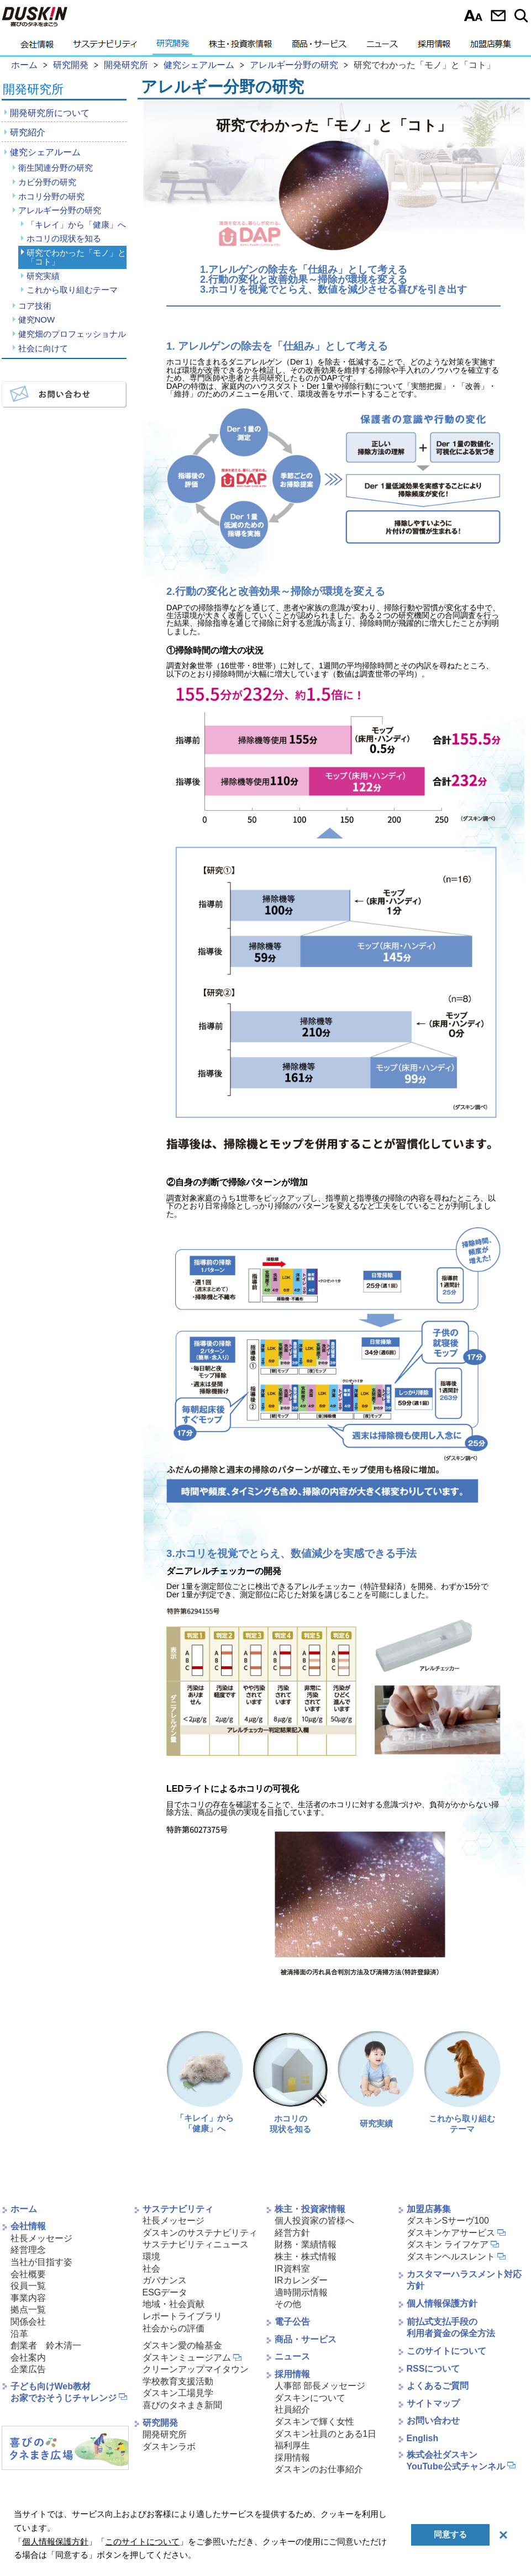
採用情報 (434, 47)
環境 (151, 2256)
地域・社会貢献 (173, 2304)
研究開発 (173, 47)
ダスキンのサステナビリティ (200, 2232)
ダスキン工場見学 (178, 2393)
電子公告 (292, 2321)
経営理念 (28, 2250)
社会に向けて (43, 348)
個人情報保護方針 (442, 2303)
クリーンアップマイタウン (196, 2369)
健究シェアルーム (45, 152)
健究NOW (36, 319)
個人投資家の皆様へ (314, 2220)
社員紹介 (292, 2409)
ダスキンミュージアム (187, 2357)
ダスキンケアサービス (451, 2232)
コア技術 (34, 305)
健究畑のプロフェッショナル (72, 334)
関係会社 (28, 2321)
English (423, 2438)
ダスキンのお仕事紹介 (319, 2469)
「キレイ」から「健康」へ (76, 224)
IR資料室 (292, 2268)
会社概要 (28, 2274)
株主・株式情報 (306, 2256)
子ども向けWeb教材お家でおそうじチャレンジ (63, 2392)
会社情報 (37, 47)
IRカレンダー (301, 2280)
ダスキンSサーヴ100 (448, 2220)
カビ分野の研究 (47, 182)
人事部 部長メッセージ (320, 2385)
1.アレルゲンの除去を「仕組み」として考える (303, 269)
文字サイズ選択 (473, 15)
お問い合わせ (498, 15)
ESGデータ (165, 2292)
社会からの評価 (173, 2328)
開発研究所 (33, 89)
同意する (450, 2534)
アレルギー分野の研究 (59, 210)
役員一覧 (28, 2285)
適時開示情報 (301, 2292)
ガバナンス (165, 2280)
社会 (151, 2268)
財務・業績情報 (306, 2244)
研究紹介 (27, 132)
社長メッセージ (41, 2238)
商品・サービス (319, 47)
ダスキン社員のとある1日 (326, 2433)
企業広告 (28, 2369)
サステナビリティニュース (196, 2244)
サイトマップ (433, 2403)
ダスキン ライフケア (447, 2244)
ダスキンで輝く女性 (314, 2421)
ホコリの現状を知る (64, 238)
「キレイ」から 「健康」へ (204, 2082)
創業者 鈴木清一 (45, 2345)
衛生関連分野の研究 (55, 167)
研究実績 (43, 276)
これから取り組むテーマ (72, 289)
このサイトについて (446, 2351)
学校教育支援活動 (178, 2381)
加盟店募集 (490, 47)
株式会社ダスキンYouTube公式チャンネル (456, 2460)
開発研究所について (50, 113)
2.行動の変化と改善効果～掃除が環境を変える (303, 279)
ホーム (23, 2209)
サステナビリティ (105, 47)
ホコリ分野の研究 (51, 196)
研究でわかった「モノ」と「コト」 (76, 257)
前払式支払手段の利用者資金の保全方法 (451, 2327)
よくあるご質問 (438, 2385)
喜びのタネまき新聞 (182, 2405)
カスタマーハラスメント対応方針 (464, 2280)
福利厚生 (292, 2445)
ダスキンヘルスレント (451, 2256)
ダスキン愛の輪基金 (182, 2345)
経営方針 (292, 2232)
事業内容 (28, 2298)
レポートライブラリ (182, 2316)
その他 (288, 2304)
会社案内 (28, 2357)
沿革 (19, 2334)
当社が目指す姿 (41, 2262)
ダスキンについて (310, 2398)
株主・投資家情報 (240, 47)
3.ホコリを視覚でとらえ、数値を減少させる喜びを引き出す (333, 289)
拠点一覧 (28, 2309)
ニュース (382, 47)
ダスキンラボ (169, 2446)
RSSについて (433, 2368)
